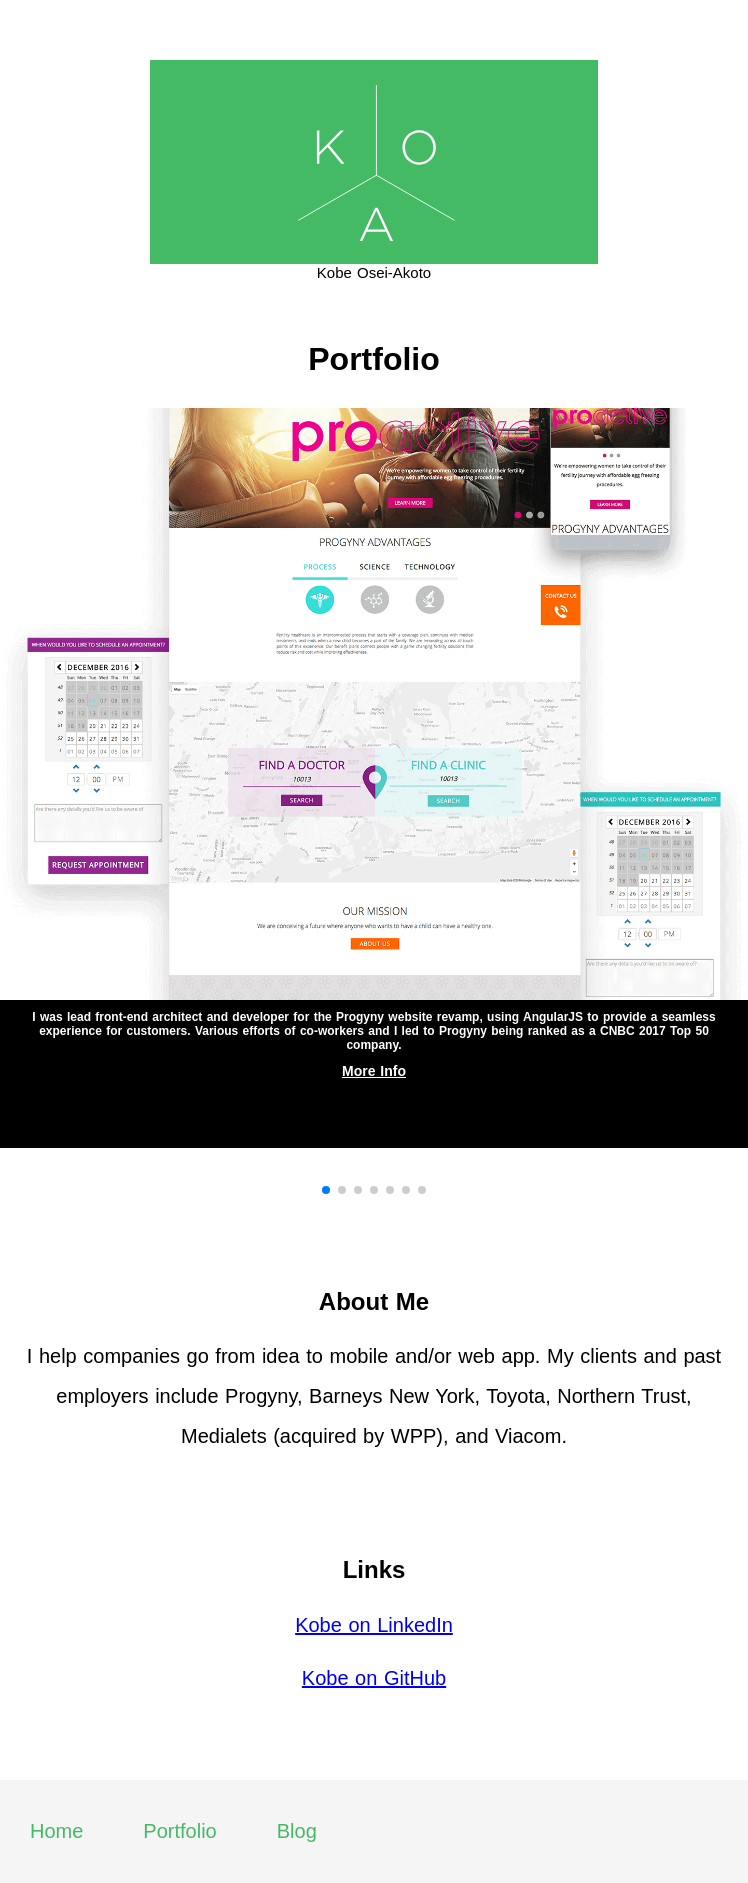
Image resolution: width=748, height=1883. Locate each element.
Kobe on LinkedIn (374, 1625)
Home (56, 1831)
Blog (297, 1831)
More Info (374, 1071)
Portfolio (179, 1831)
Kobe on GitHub (374, 1678)
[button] (326, 1190)
